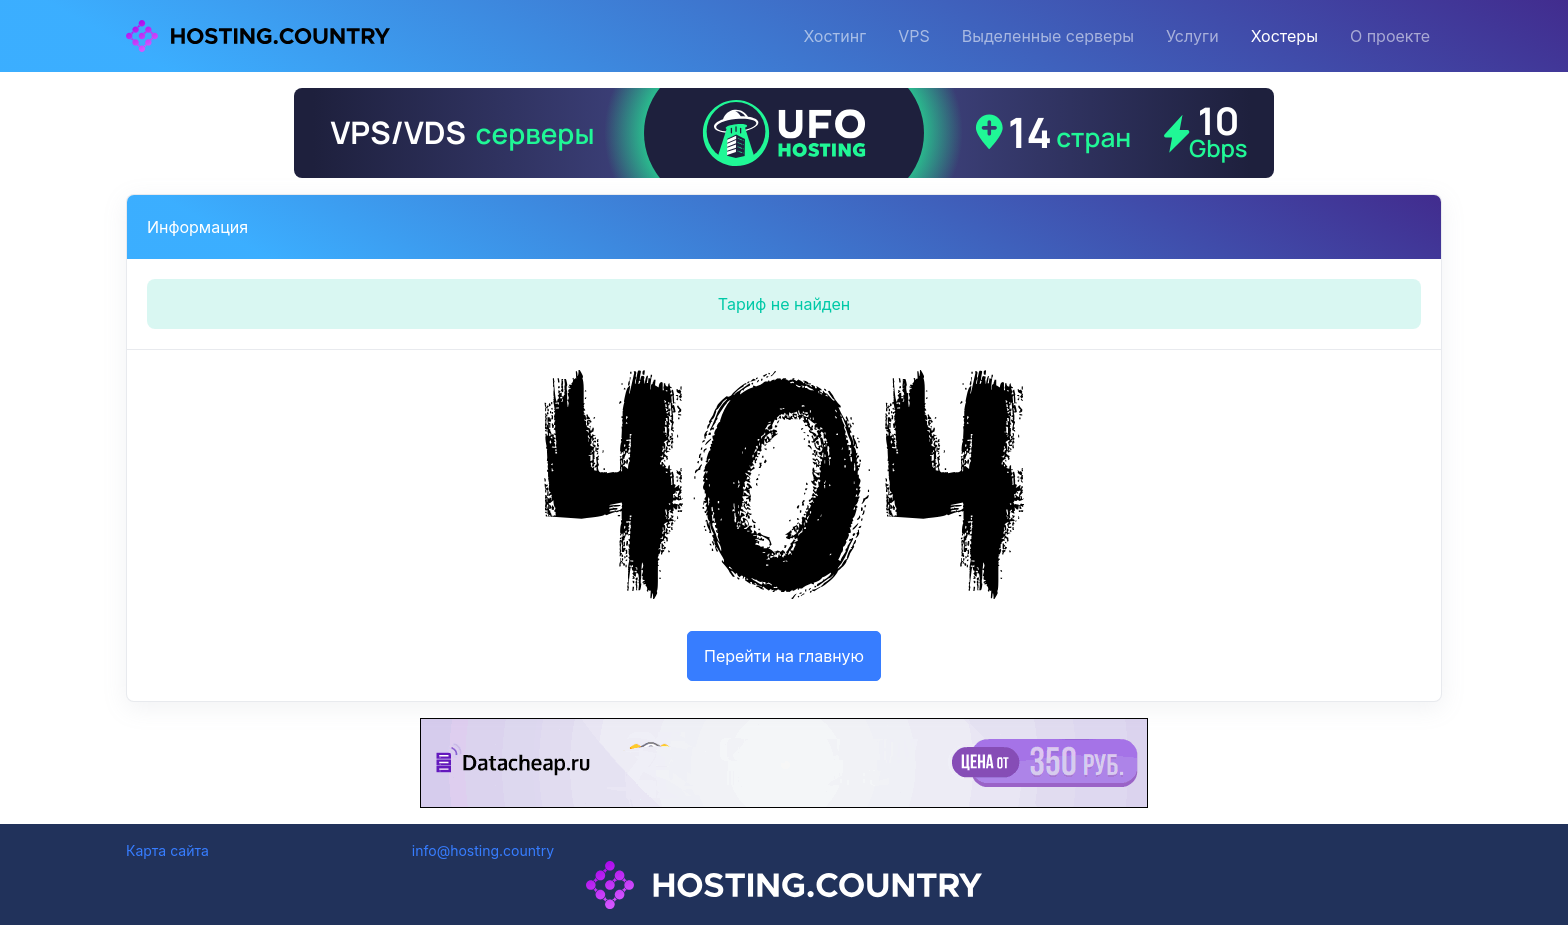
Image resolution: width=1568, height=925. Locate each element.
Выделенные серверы (1048, 36)
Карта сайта (167, 850)
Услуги (1192, 36)
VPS (914, 36)
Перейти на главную (784, 656)
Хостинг (834, 36)
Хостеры (1284, 36)
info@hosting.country (483, 850)
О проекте (1390, 36)
